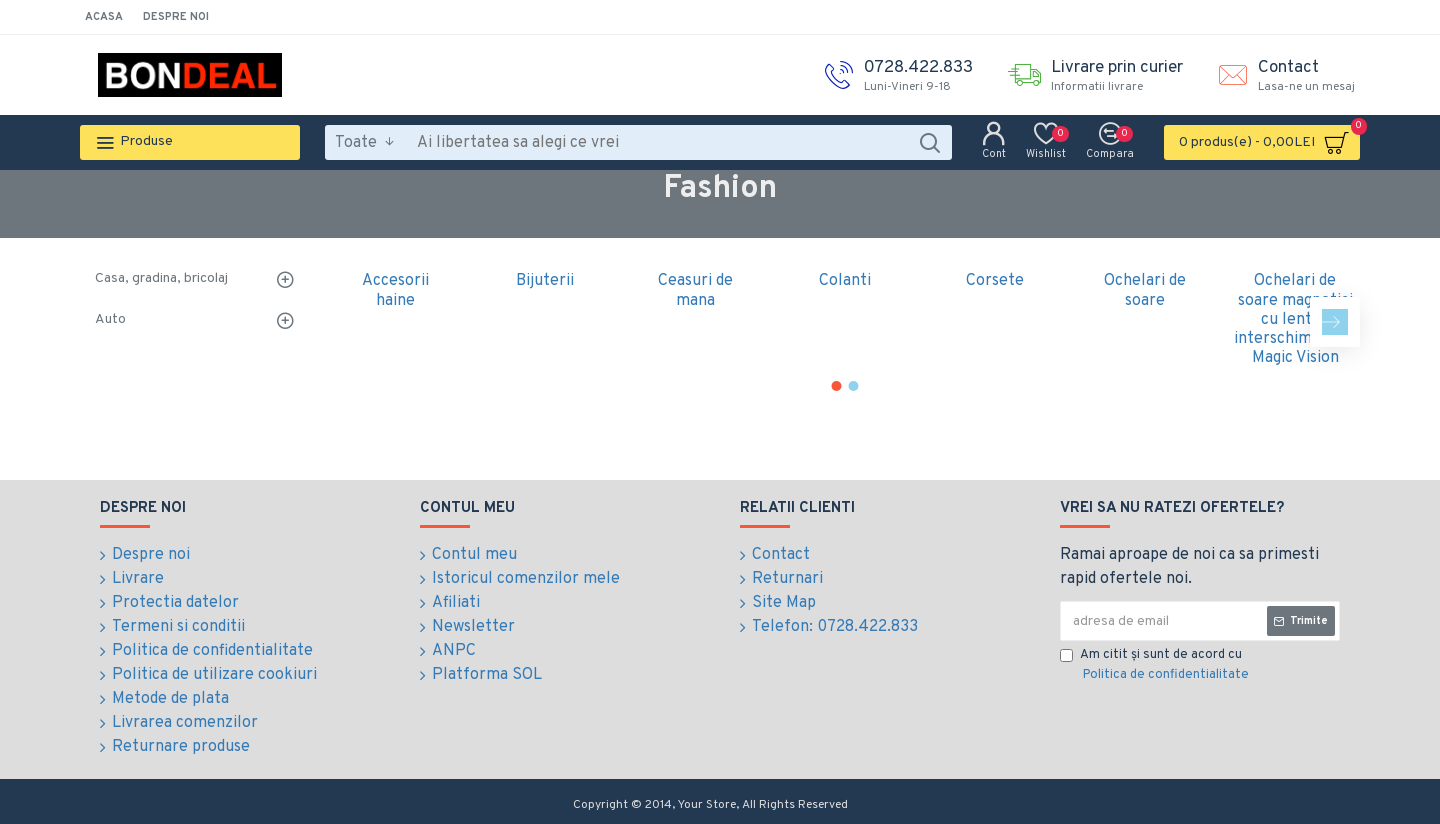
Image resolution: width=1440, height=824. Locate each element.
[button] (1335, 322)
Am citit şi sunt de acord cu (1156, 666)
